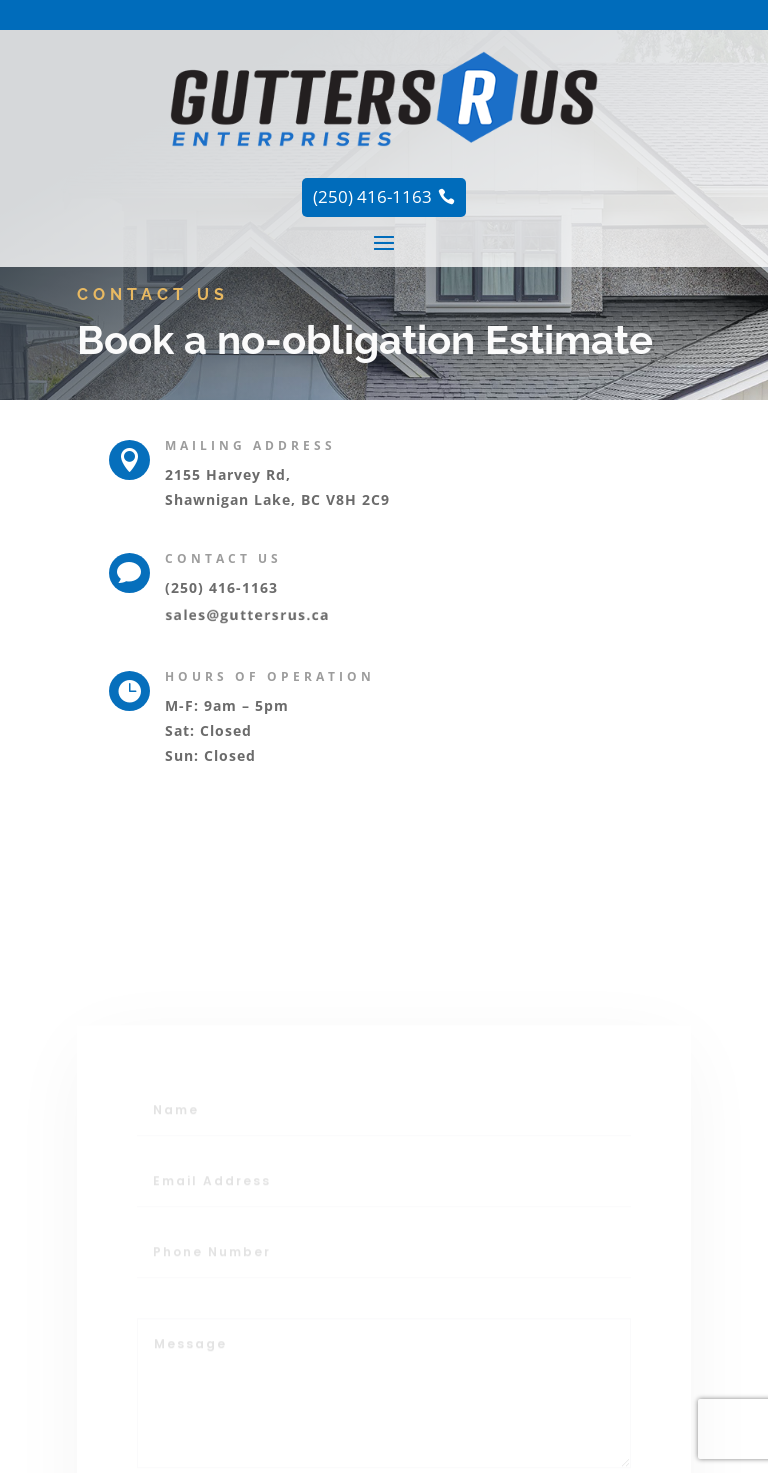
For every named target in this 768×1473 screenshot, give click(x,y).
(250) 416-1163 (221, 587)
